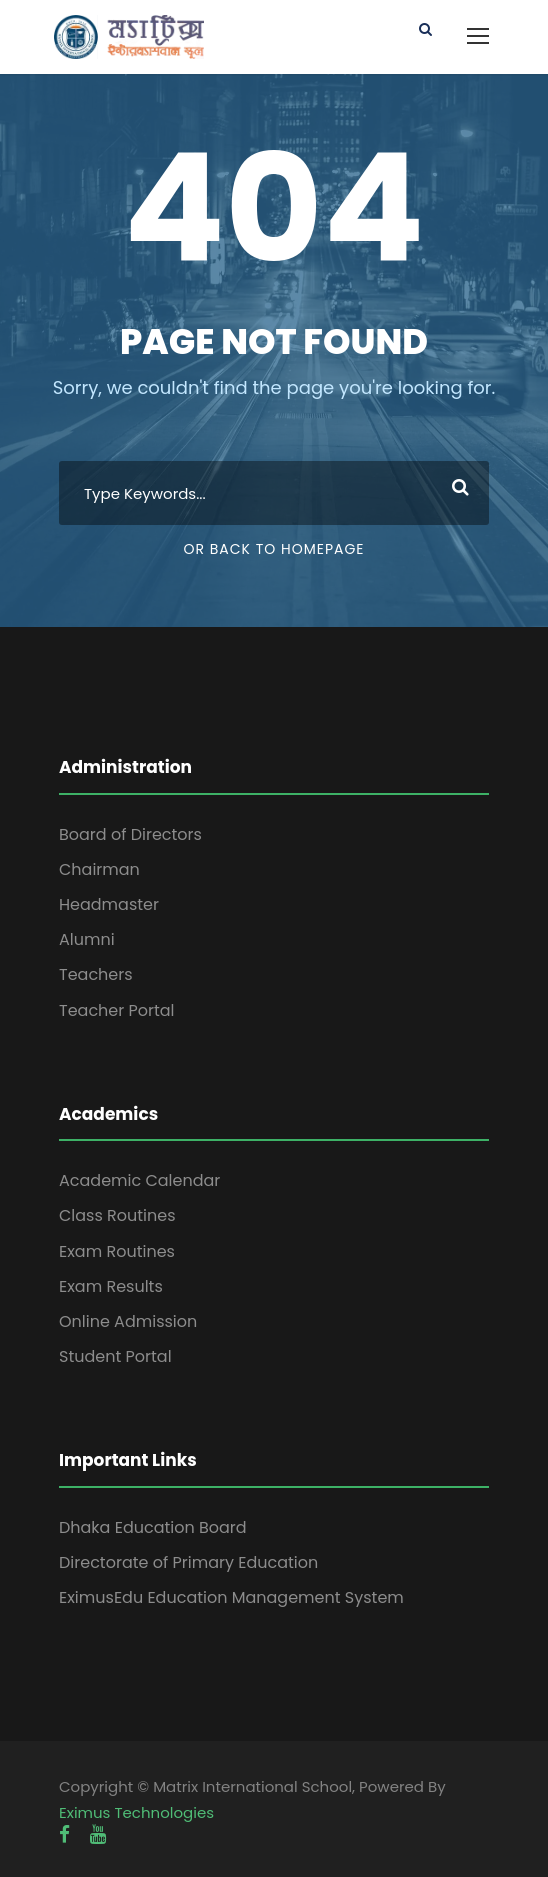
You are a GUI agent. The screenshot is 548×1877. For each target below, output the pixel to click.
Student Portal (115, 1356)
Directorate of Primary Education (188, 1562)
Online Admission (128, 1321)
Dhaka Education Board (153, 1527)
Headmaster (109, 904)
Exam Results (111, 1286)
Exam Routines (117, 1251)
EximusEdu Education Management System (231, 1597)
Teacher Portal (117, 1010)
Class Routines (117, 1215)
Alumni (87, 939)
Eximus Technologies (136, 1812)
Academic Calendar (139, 1180)
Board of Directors (130, 834)
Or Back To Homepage (273, 549)
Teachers (96, 974)
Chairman (99, 869)
